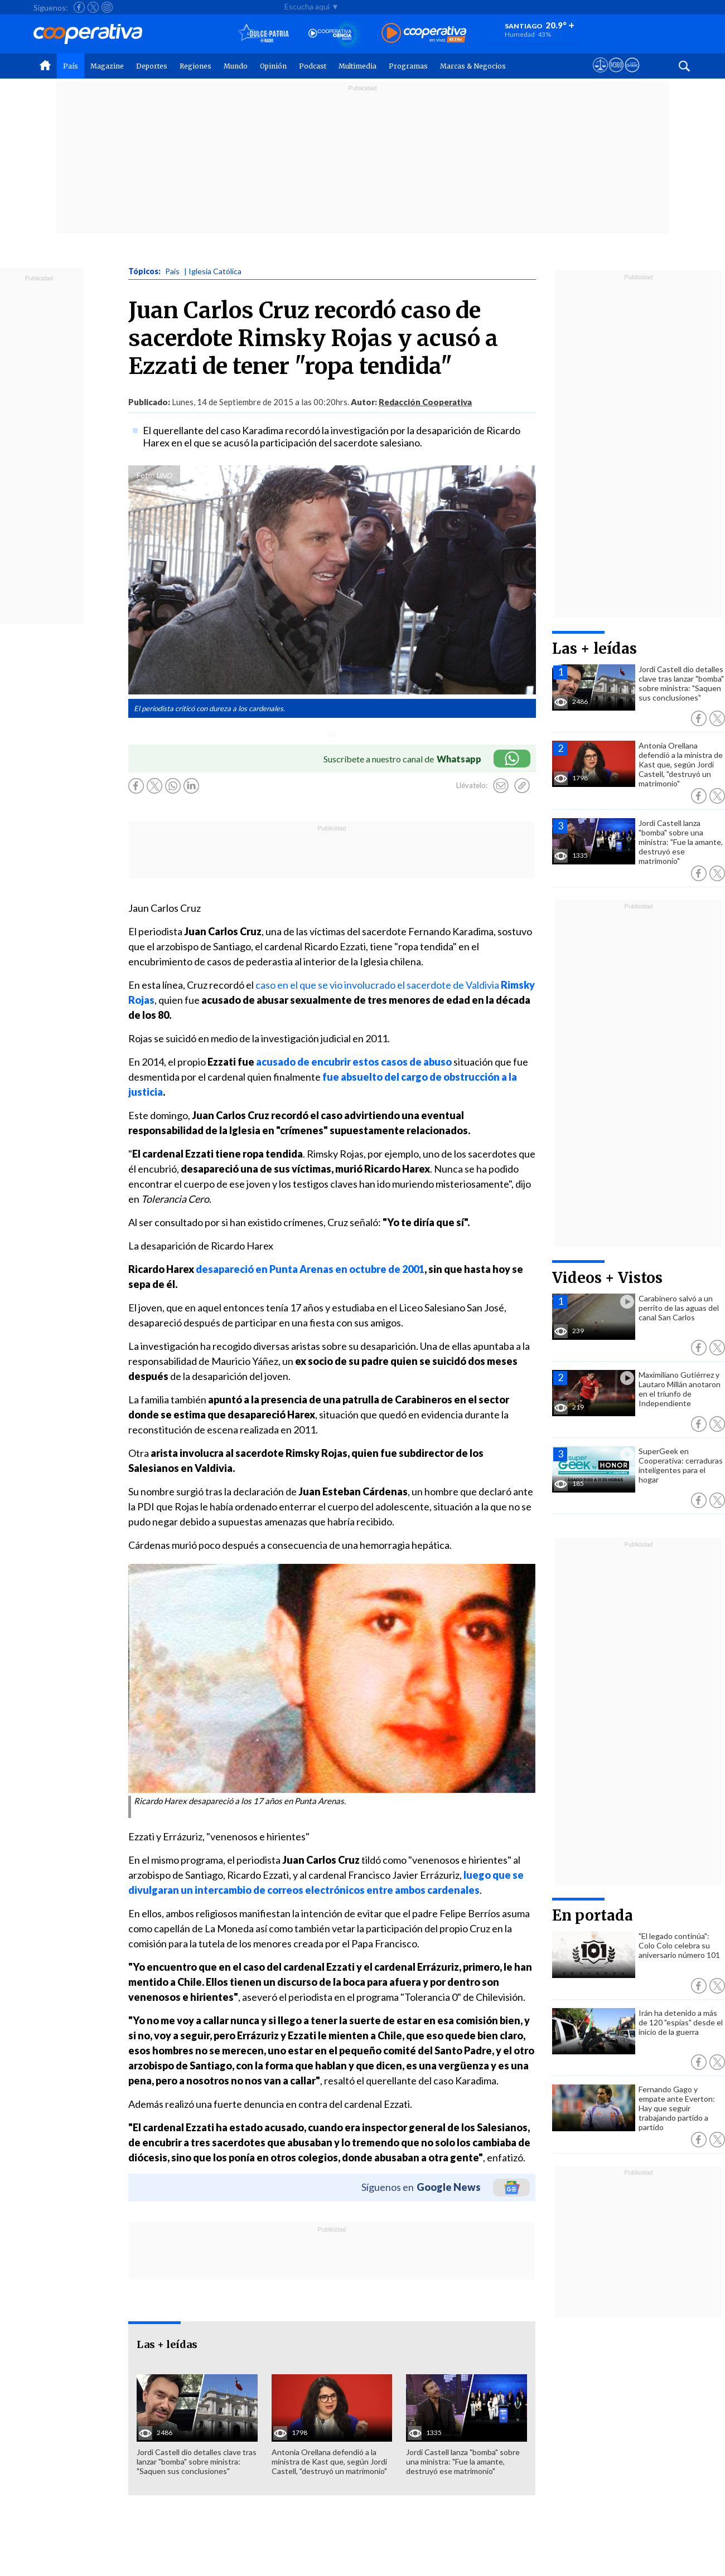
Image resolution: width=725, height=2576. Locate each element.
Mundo (236, 66)
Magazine (107, 66)
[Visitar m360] (616, 75)
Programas (408, 66)
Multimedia (357, 66)
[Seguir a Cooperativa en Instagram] (107, 7)
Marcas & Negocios (473, 66)
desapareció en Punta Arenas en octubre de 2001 (310, 1269)
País (70, 66)
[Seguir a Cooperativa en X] (93, 7)
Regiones (195, 66)
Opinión (273, 66)
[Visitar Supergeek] (632, 75)
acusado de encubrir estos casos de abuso (354, 1062)
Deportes (151, 66)
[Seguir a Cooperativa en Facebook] (79, 7)
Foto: (145, 475)
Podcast (312, 66)
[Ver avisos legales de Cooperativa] (600, 75)
